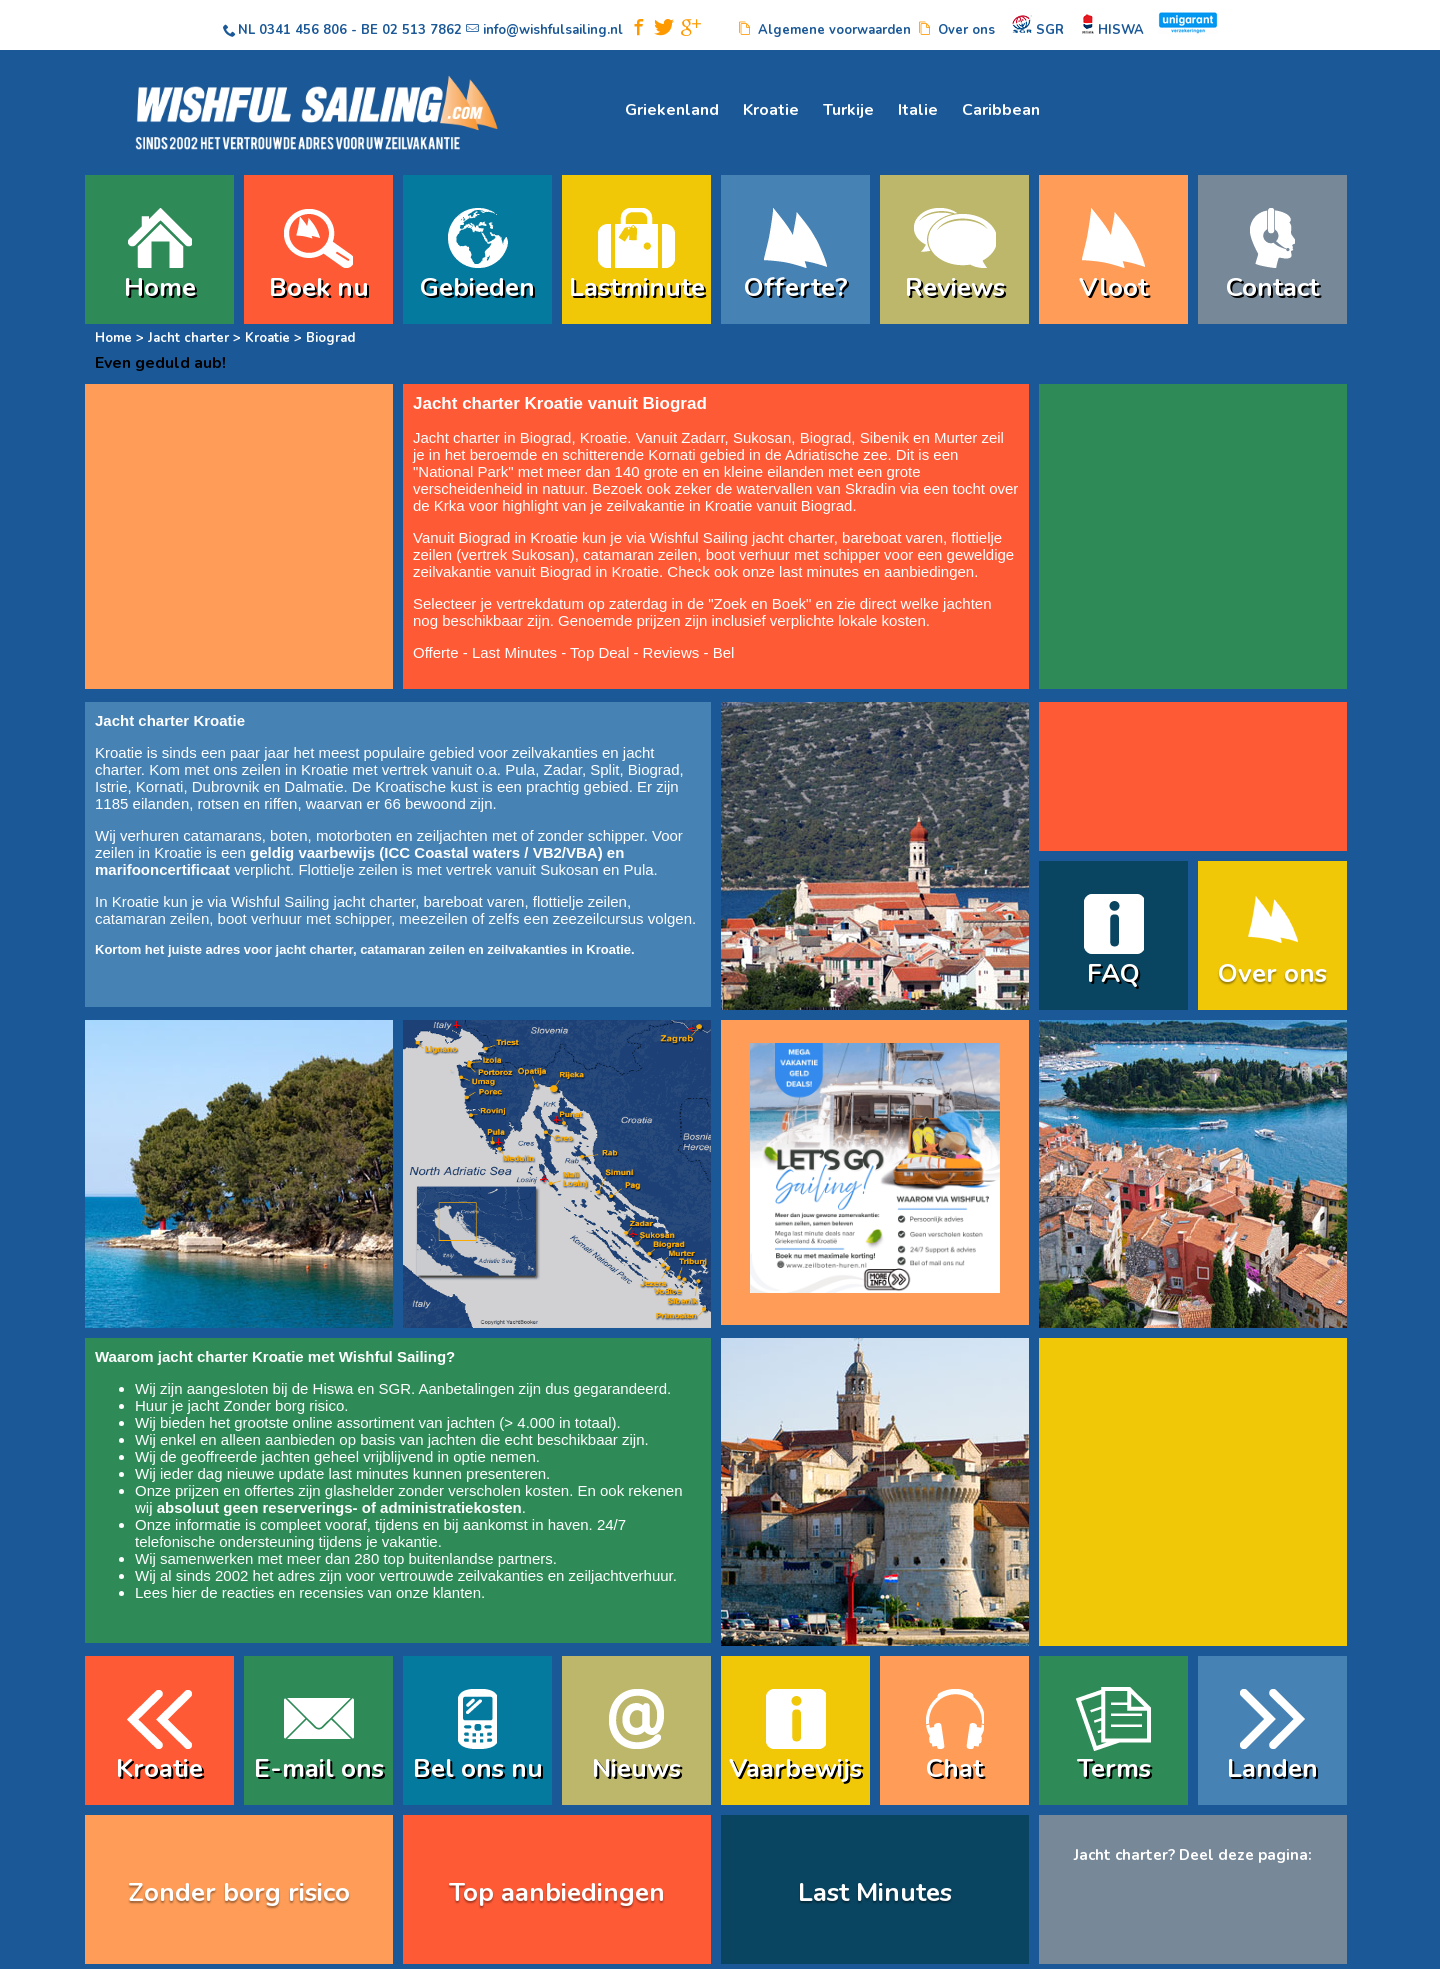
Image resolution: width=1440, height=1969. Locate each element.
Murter (955, 437)
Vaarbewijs (795, 1768)
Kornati (672, 454)
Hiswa (333, 1388)
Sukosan (762, 437)
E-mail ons (319, 1768)
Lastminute (637, 287)
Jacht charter (188, 338)
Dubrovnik (226, 786)
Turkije (848, 110)
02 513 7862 (422, 30)
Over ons (1272, 973)
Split (604, 769)
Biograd (826, 437)
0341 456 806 (303, 30)
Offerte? (796, 287)
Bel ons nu (478, 1768)
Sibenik (884, 437)
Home (160, 287)
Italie (918, 110)
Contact (1272, 287)
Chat (954, 1768)
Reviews (955, 287)
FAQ (1113, 973)
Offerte (436, 652)
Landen (1272, 1768)
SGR (394, 1388)
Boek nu (319, 287)
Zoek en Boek (760, 603)
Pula (520, 769)
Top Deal (599, 652)
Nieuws (636, 1768)
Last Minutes (514, 652)
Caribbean (1001, 110)
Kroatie (771, 110)
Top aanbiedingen (557, 1892)
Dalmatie (313, 786)
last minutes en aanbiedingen (876, 571)
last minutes (368, 1473)
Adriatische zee (836, 454)
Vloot (1113, 287)
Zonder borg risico (283, 1405)
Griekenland (672, 110)
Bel (724, 652)
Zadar (700, 437)
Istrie (111, 786)
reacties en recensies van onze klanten (351, 1592)
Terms (1114, 1768)
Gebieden (477, 287)
